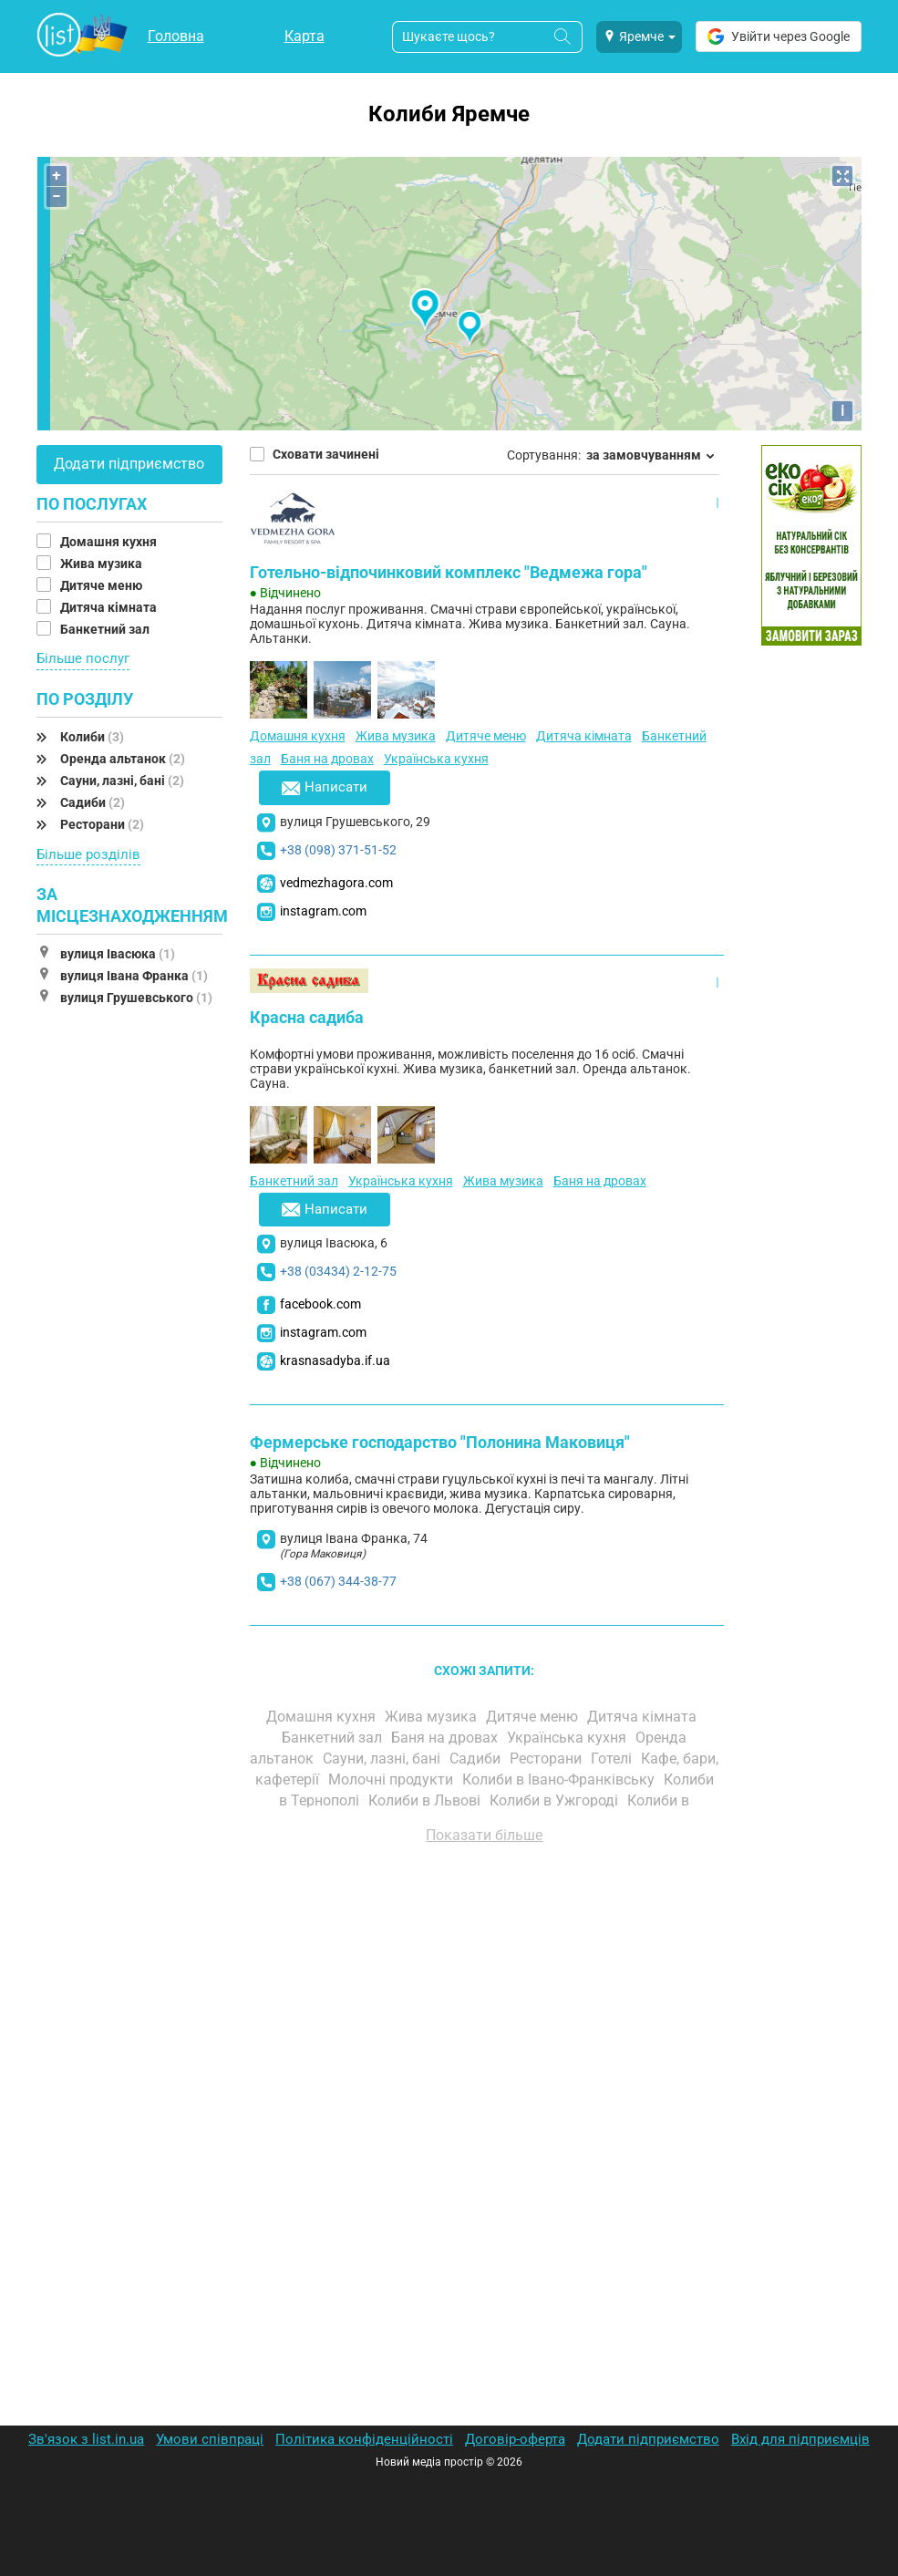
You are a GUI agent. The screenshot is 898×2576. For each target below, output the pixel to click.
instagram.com (323, 911)
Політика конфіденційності (364, 2439)
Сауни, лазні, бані (122, 780)
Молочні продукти (392, 1779)
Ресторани (102, 824)
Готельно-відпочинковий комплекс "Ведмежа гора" (448, 572)
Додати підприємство (129, 463)
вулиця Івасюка (117, 954)
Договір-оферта (515, 2439)
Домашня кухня (110, 541)
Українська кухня (436, 758)
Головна (176, 36)
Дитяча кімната (110, 607)
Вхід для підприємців (800, 2439)
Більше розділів (88, 854)
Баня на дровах (327, 758)
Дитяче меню (102, 585)
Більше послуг (82, 658)
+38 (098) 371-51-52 (338, 850)
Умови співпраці (209, 2439)
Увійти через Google (778, 36)
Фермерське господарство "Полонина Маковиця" (440, 1442)
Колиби (92, 736)
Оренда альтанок (122, 758)
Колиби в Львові (426, 1800)
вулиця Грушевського (136, 997)
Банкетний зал (106, 629)
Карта (304, 36)
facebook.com (320, 1304)
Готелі (613, 1758)
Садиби (92, 802)
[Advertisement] (485, 2065)
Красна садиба (307, 1017)
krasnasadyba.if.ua (335, 1360)
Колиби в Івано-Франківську (560, 1779)
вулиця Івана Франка (134, 975)
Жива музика (102, 563)
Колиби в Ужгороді (556, 1800)
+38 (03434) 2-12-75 (338, 1271)
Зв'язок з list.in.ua (86, 2439)
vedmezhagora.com (336, 882)
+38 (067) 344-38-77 (338, 1581)
